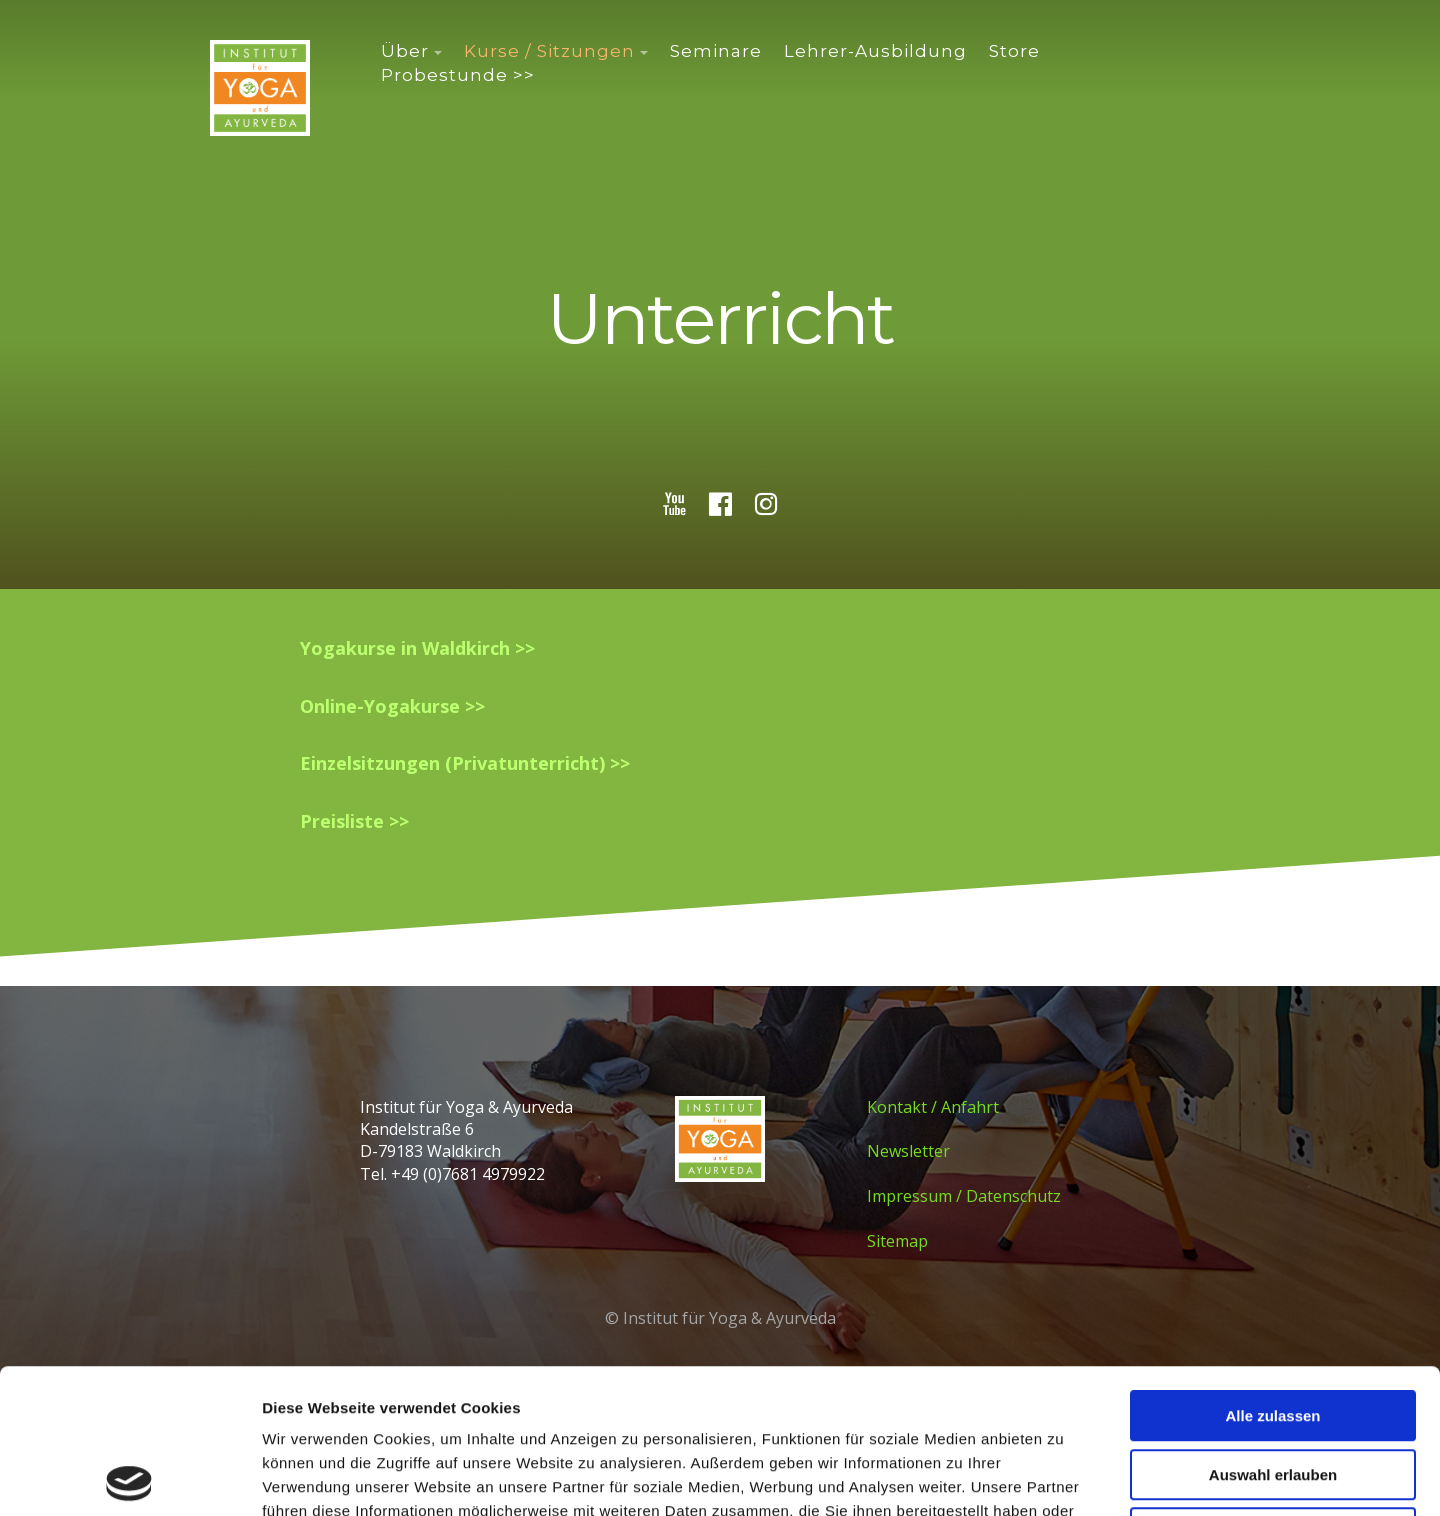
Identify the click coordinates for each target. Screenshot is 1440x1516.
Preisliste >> (354, 821)
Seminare (716, 51)
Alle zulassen (1272, 1271)
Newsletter (908, 1151)
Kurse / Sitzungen (549, 51)
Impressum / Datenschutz (964, 1196)
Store (1014, 51)
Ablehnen (1273, 1388)
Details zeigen (1063, 1476)
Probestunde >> (458, 75)
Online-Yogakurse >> (392, 706)
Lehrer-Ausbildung (875, 51)
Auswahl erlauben (1273, 1330)
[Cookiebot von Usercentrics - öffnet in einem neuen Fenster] (129, 1477)
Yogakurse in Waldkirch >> (417, 648)
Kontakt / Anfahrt (933, 1107)
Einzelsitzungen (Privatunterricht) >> (465, 763)
